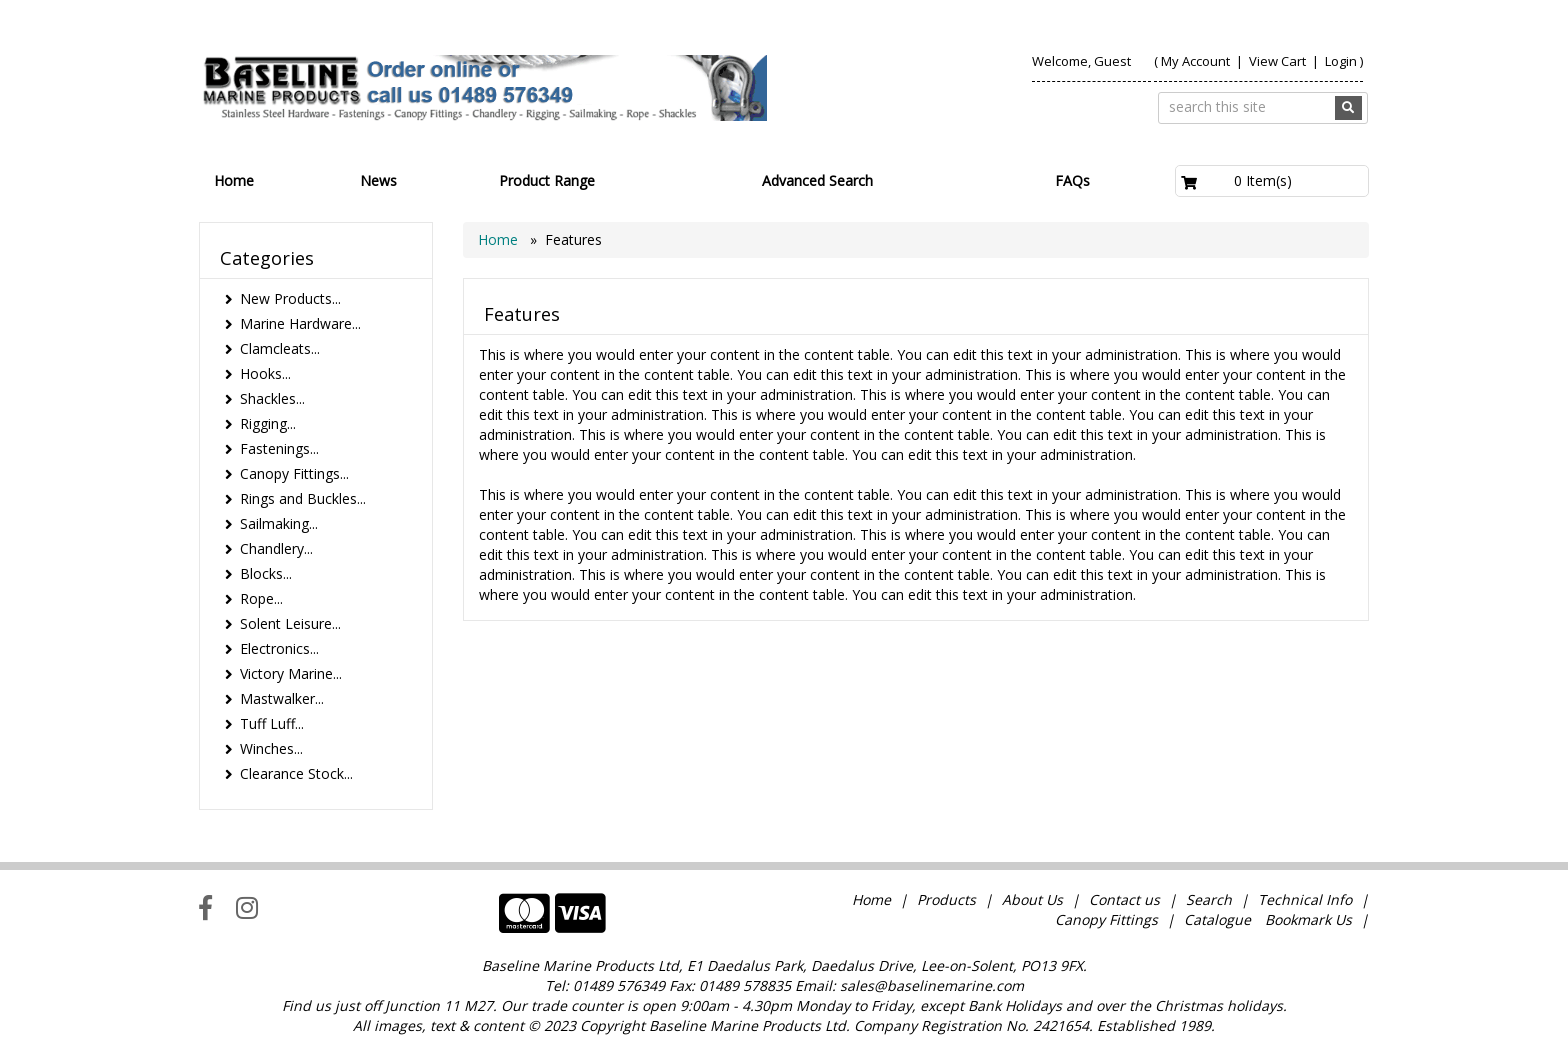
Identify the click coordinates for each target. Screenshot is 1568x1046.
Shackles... (272, 398)
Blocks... (266, 573)
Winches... (271, 748)
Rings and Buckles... (303, 498)
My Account (1195, 61)
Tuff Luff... (272, 723)
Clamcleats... (280, 348)
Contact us (1124, 899)
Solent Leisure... (290, 623)
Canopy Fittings (1106, 919)
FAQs (1072, 180)
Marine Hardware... (300, 323)
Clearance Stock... (296, 773)
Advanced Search (817, 180)
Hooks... (265, 373)
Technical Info (1305, 899)
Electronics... (279, 648)
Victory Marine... (291, 673)
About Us (1032, 899)
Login (1341, 61)
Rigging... (268, 423)
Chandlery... (276, 548)
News (378, 180)
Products (946, 899)
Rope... (261, 598)
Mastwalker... (282, 698)
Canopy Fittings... (294, 473)
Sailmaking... (279, 523)
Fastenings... (279, 448)
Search (1211, 899)
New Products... (290, 298)
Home (234, 180)
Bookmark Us (1308, 919)
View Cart (1279, 61)
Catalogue (1217, 919)
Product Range (547, 180)
